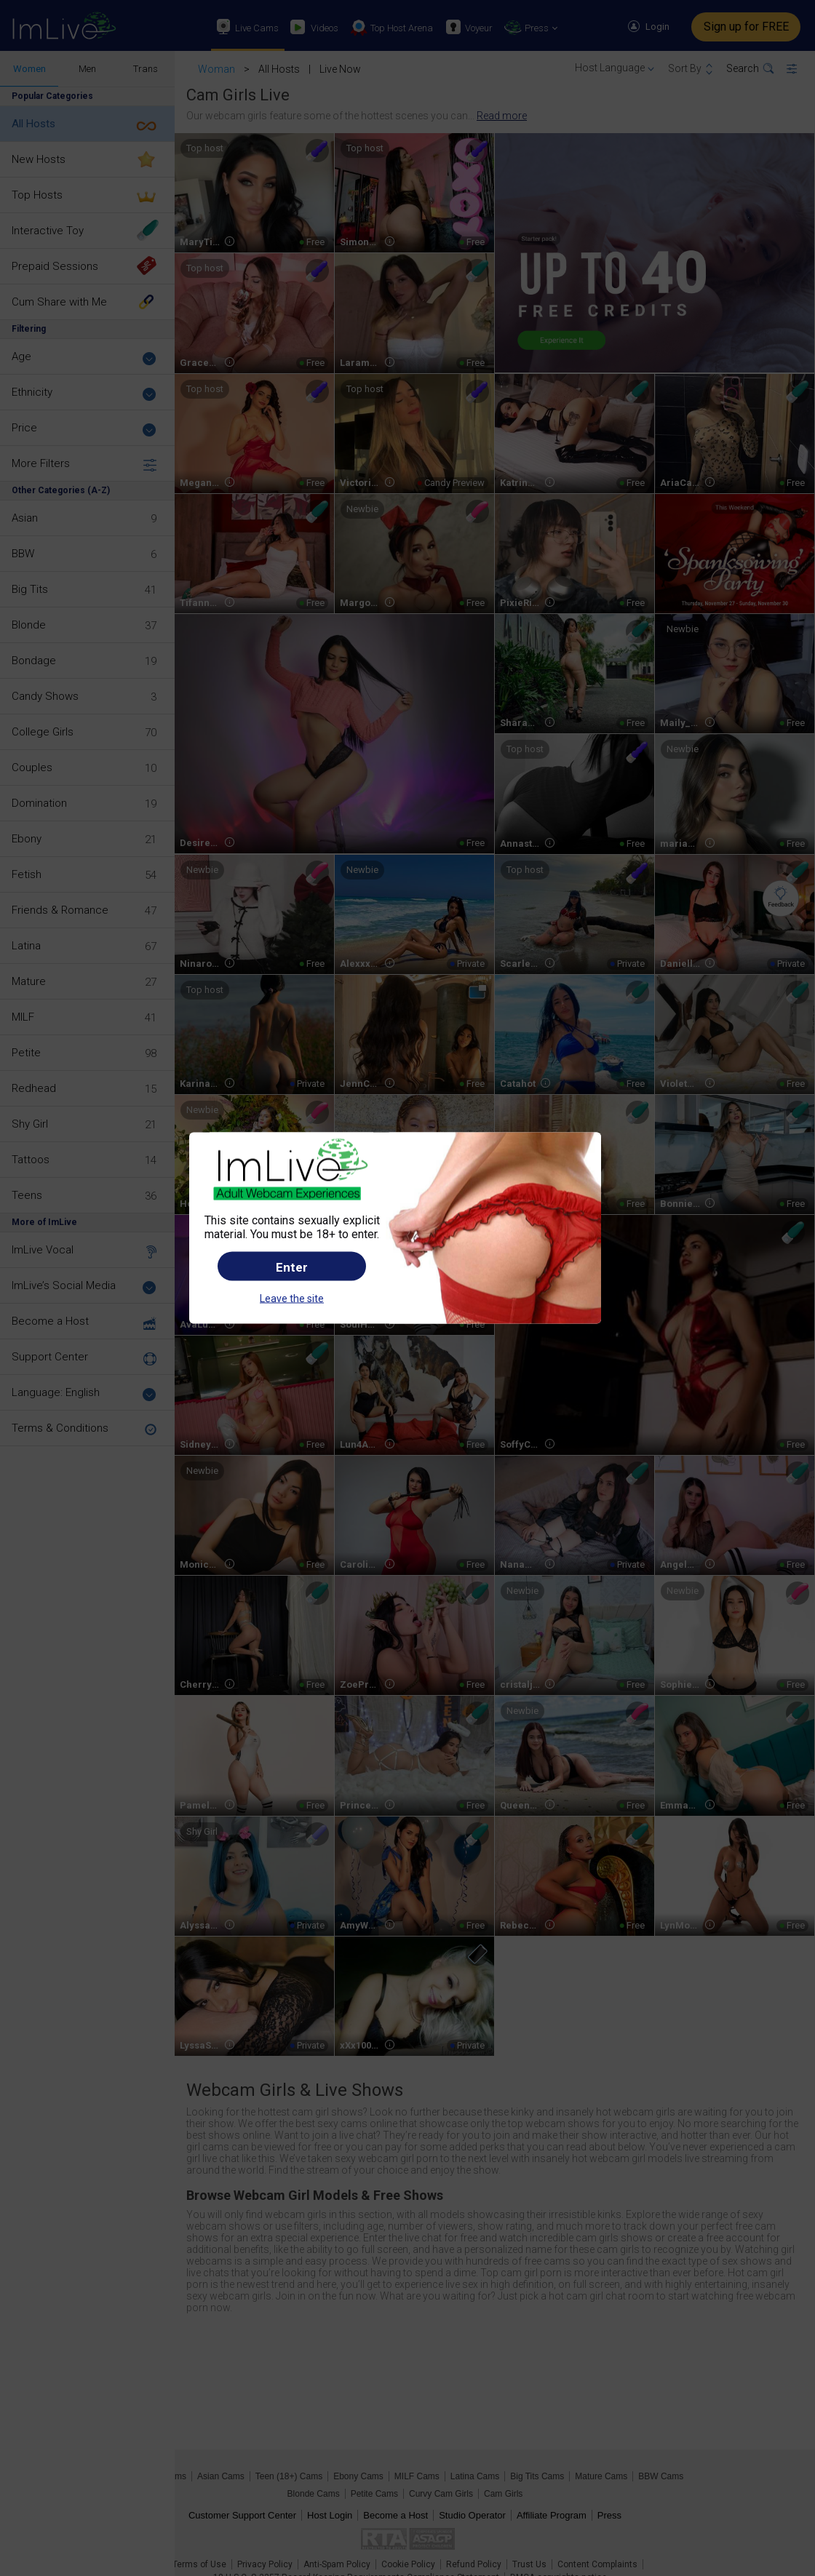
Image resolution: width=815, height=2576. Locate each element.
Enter (292, 1266)
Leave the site (292, 1298)
